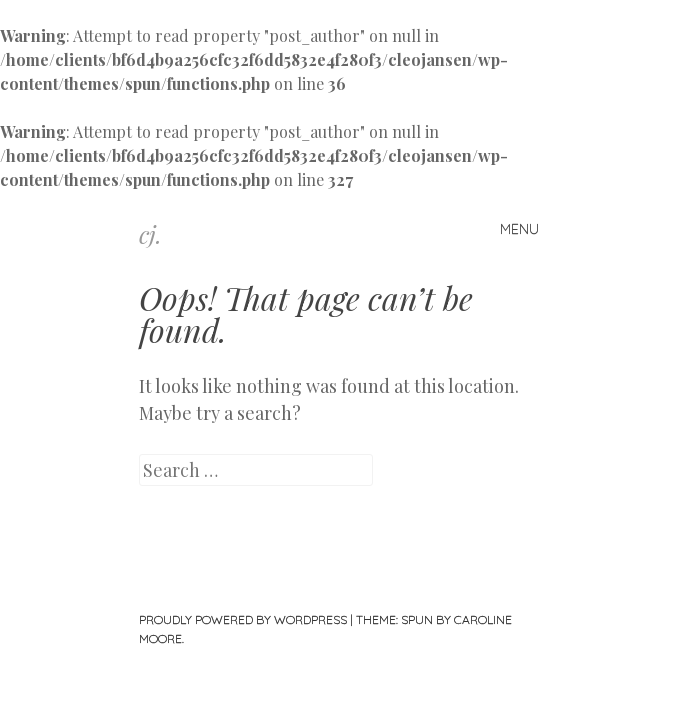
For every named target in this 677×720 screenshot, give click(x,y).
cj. (150, 234)
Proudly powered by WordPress (243, 619)
